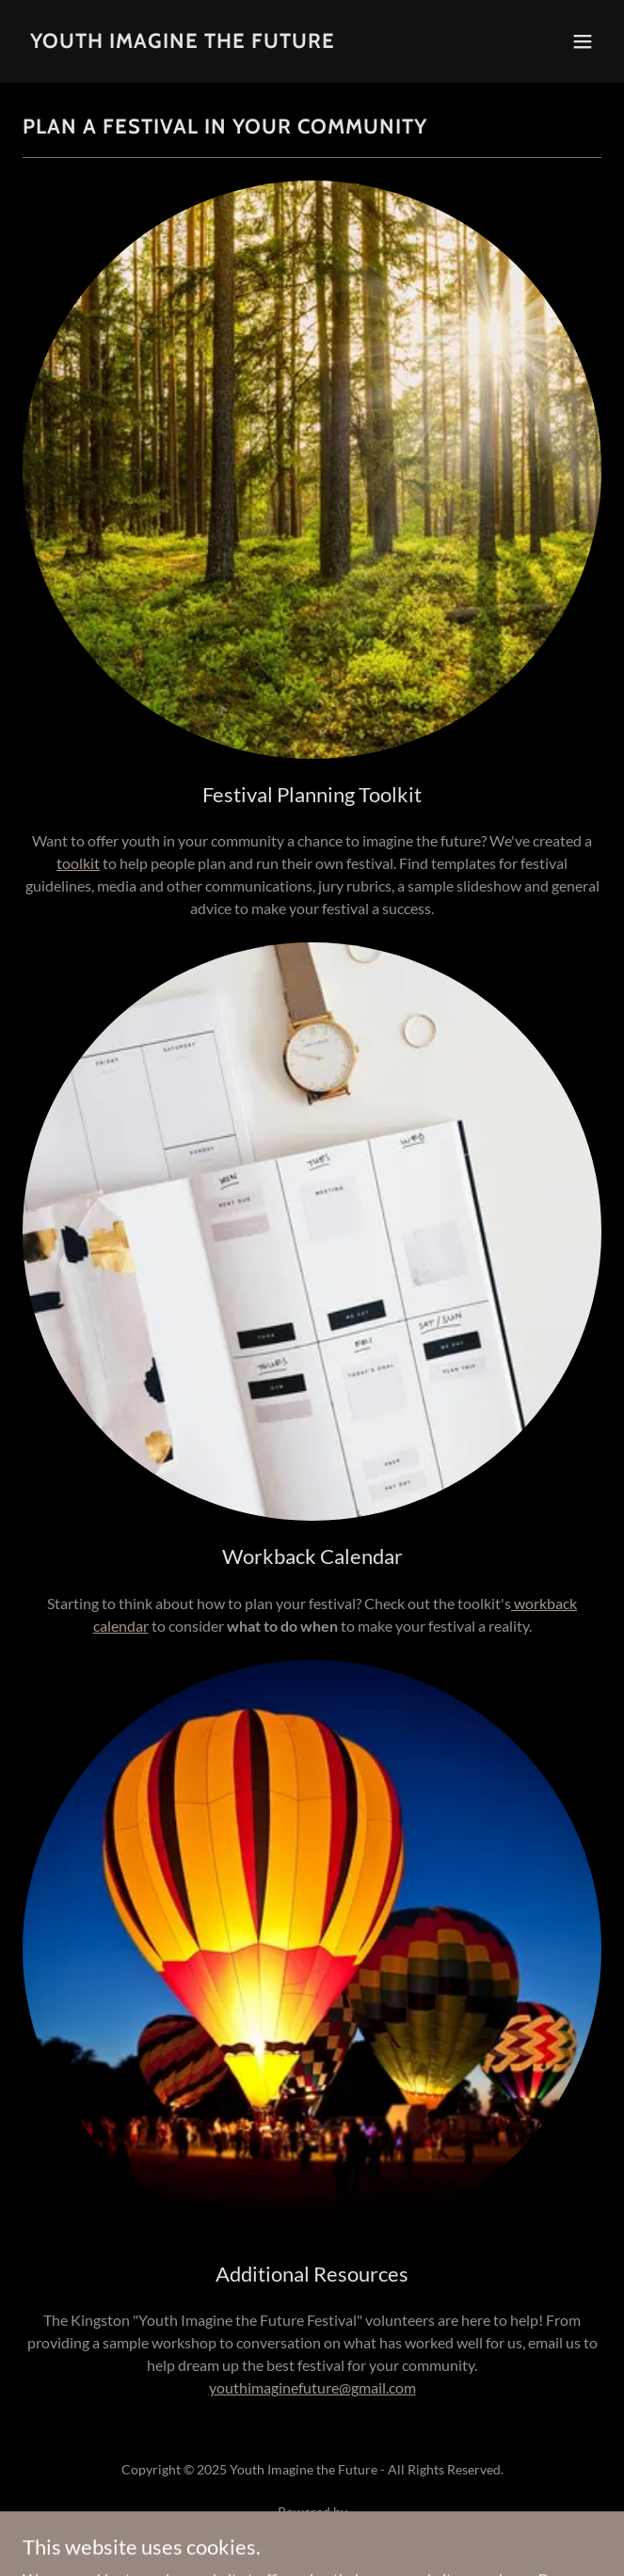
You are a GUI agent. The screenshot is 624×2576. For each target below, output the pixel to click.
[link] (182, 42)
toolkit (78, 863)
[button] (582, 41)
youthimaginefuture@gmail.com (312, 2387)
